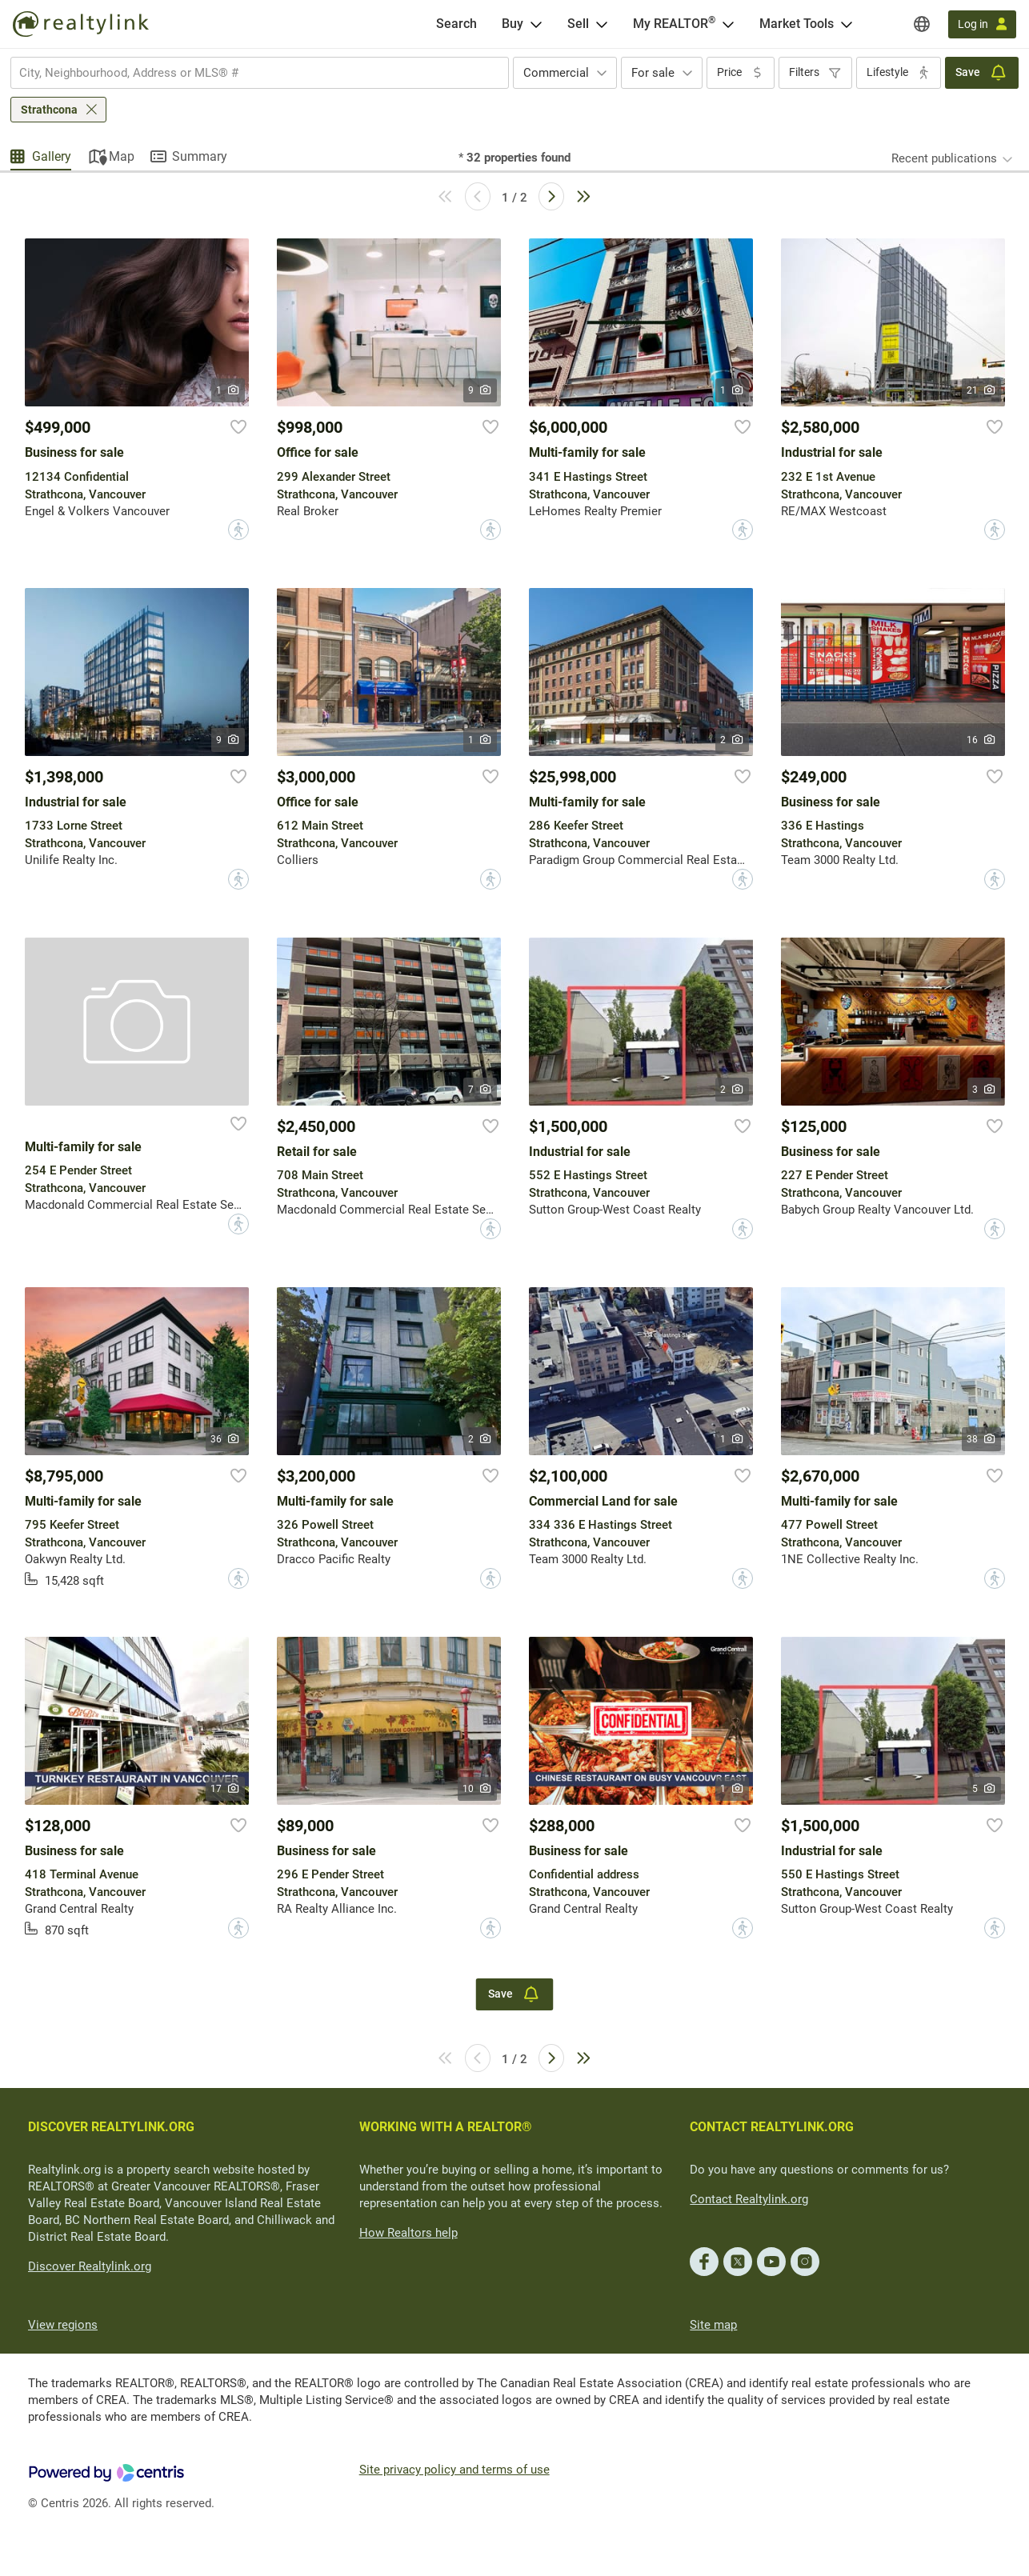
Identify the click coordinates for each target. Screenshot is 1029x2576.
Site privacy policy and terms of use (454, 2469)
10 (477, 1788)
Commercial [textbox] (556, 73)
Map (121, 156)
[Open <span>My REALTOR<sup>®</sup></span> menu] (728, 24)
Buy (512, 23)
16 (981, 740)
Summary (199, 156)
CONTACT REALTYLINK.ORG (772, 2126)
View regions (63, 2325)
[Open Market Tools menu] (846, 24)
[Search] (456, 24)
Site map (713, 2325)
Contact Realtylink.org (749, 2199)
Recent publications (944, 158)
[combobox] (259, 73)
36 (225, 1439)
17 (225, 1788)
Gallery (51, 156)
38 (981, 1439)
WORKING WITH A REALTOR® (445, 2126)
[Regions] (921, 24)
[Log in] (982, 24)
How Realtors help (408, 2233)
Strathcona (49, 109)
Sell (578, 23)
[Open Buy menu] (536, 24)
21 (981, 390)
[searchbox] (249, 73)
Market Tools (796, 23)
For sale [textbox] (653, 73)
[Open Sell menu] (601, 24)
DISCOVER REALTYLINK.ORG (111, 2126)
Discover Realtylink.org (89, 2266)
